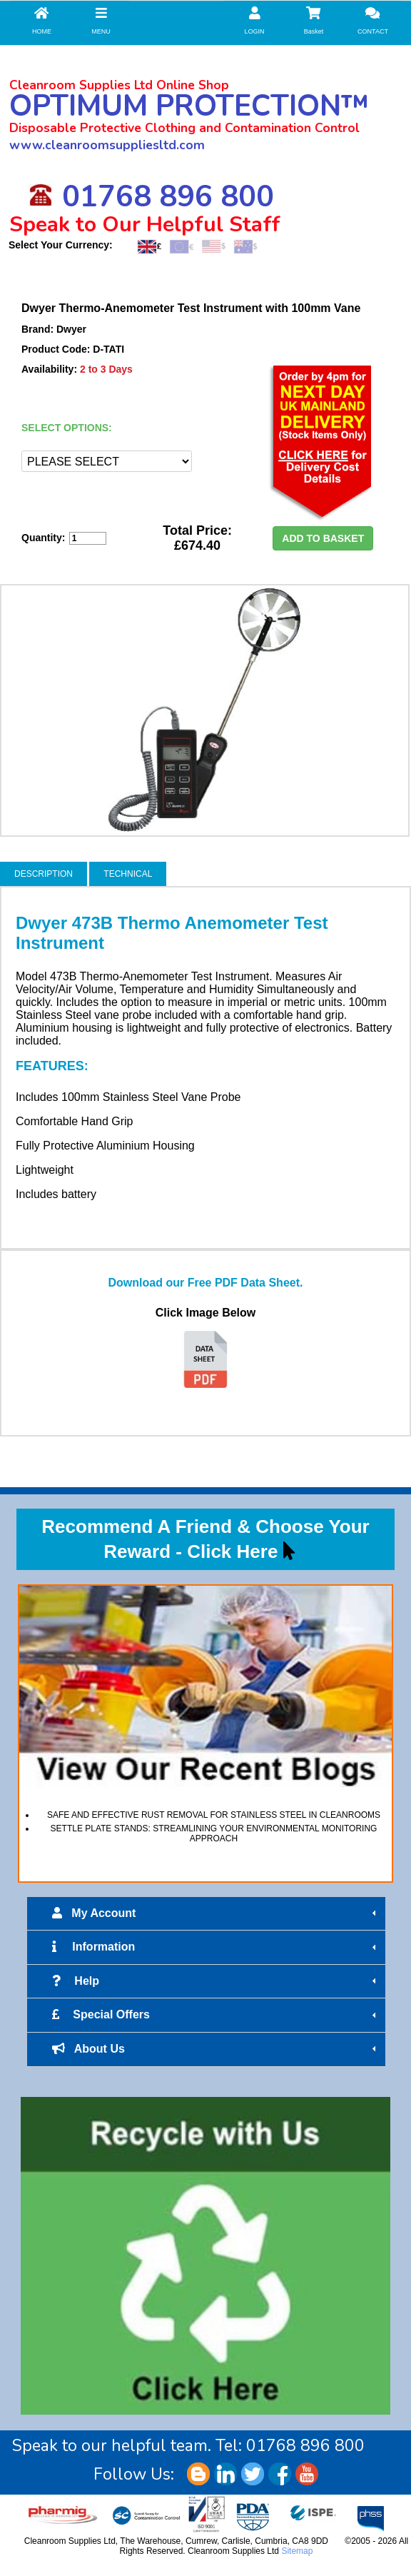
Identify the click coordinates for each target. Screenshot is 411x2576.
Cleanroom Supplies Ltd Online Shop (119, 85)
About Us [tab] (216, 2049)
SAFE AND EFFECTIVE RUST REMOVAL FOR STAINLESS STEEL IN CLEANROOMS (213, 1815)
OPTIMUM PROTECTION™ (189, 106)
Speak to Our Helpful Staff (144, 224)
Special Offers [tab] (216, 2014)
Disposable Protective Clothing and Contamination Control (184, 127)
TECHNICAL (127, 874)
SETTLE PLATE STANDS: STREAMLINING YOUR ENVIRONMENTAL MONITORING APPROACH (214, 1833)
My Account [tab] (216, 1913)
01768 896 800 (151, 196)
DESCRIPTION (43, 874)
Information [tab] (216, 1947)
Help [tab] (216, 1981)
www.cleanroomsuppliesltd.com (107, 145)
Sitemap (297, 2551)
